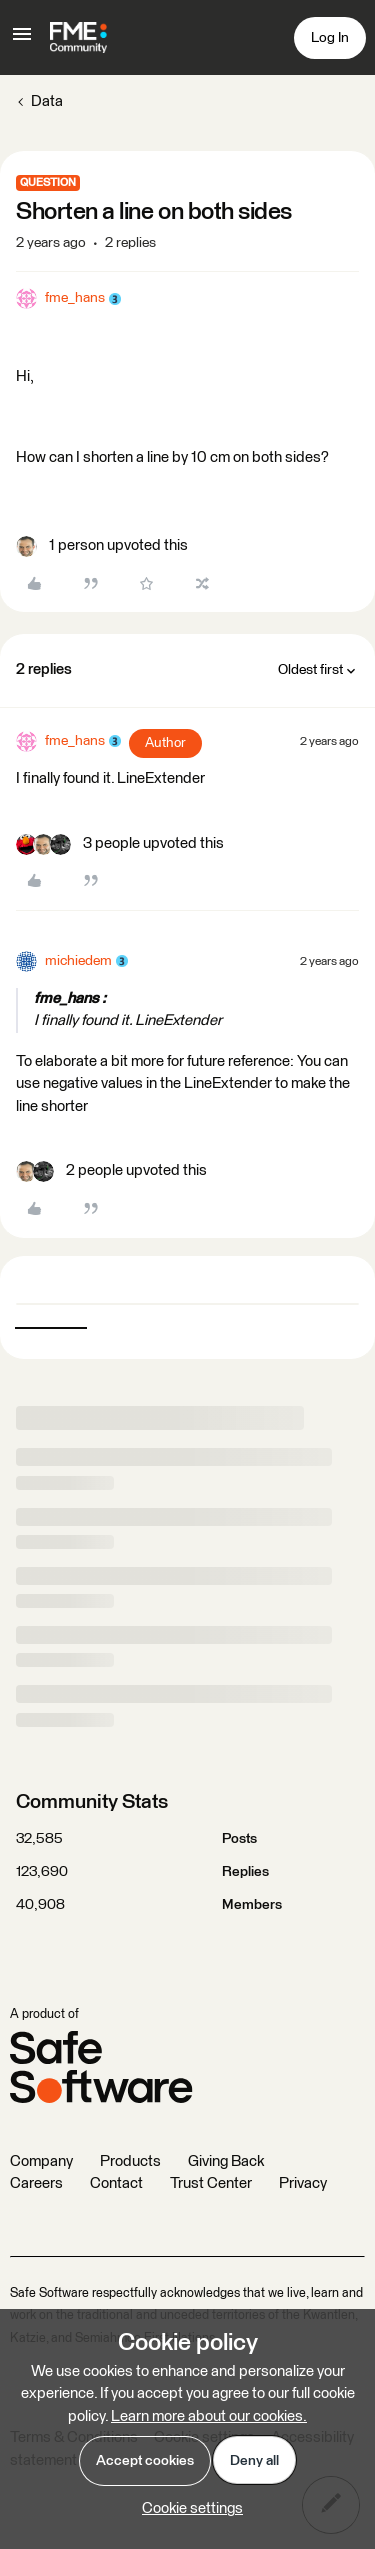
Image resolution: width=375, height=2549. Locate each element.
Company (41, 2161)
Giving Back (226, 2161)
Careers (36, 2183)
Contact (116, 2183)
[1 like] (102, 546)
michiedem (78, 961)
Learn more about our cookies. (209, 2416)
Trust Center (211, 2183)
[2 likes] (111, 1171)
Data (47, 101)
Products (130, 2161)
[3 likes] (120, 844)
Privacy (303, 2183)
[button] (22, 41)
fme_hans (75, 298)
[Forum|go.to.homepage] (78, 38)
